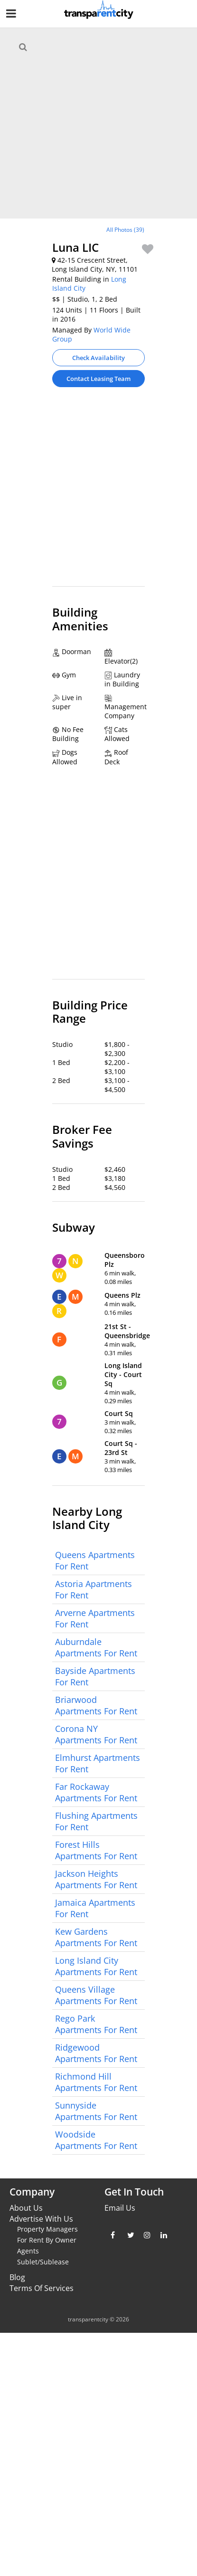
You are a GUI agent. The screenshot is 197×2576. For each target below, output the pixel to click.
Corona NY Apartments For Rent (96, 1734)
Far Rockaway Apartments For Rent (96, 1792)
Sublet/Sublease (43, 2261)
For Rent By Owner (46, 2239)
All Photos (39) (125, 230)
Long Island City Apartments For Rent (96, 1966)
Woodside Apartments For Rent (96, 2140)
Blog (17, 2277)
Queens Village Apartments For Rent (96, 1995)
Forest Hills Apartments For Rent (96, 1850)
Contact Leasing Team (98, 378)
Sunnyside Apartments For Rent (96, 2111)
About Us (26, 2208)
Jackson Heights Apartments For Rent (96, 1879)
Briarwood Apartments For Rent (96, 1705)
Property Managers (47, 2229)
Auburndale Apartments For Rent (96, 1647)
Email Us (119, 2208)
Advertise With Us (41, 2219)
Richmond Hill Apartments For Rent (96, 2082)
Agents (28, 2250)
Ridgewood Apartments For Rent (96, 2053)
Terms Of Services (41, 2288)
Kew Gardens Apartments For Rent (96, 1937)
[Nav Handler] (12, 15)
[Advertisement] (95, 491)
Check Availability (98, 357)
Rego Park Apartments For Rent (96, 2024)
